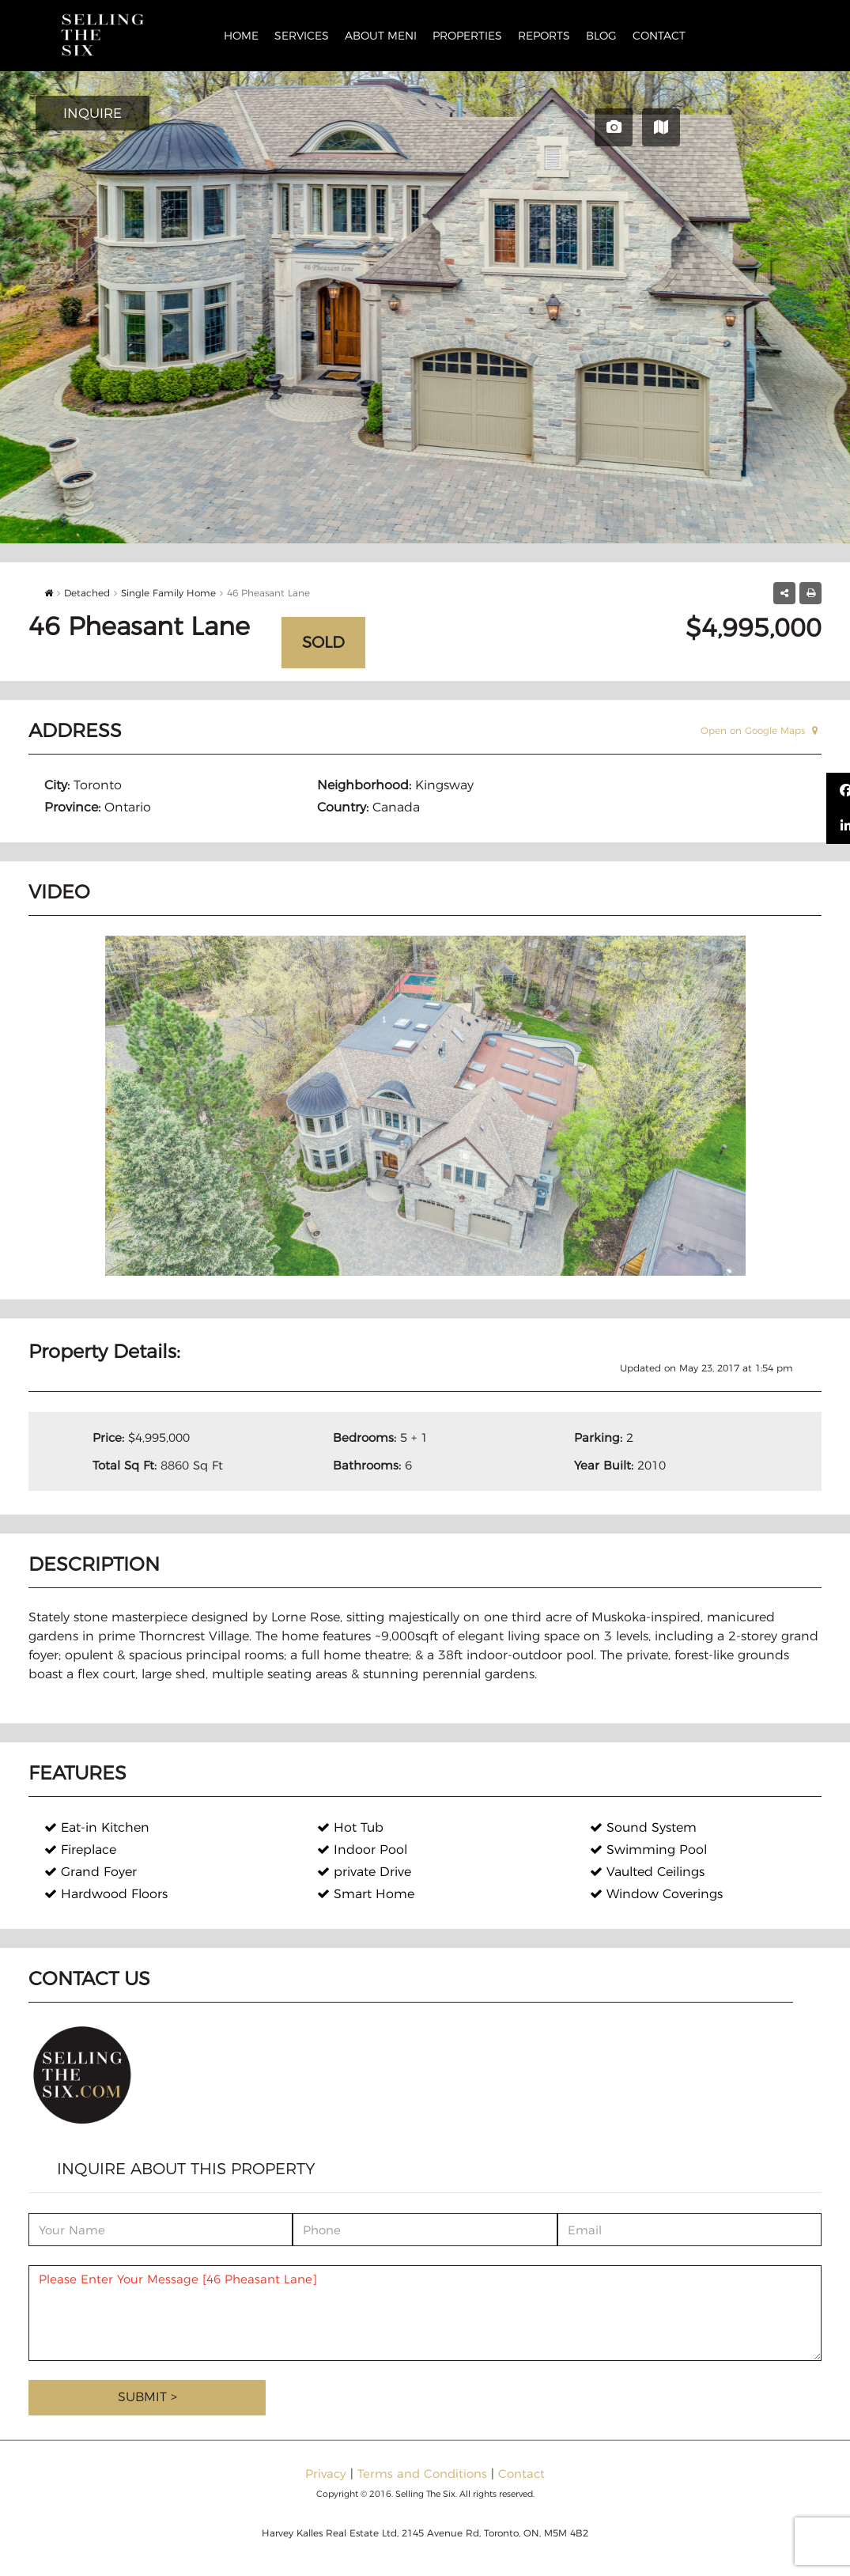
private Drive (364, 1871)
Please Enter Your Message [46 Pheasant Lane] (425, 2313)
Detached (87, 593)
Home (241, 35)
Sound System (643, 1827)
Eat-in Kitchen (96, 1827)
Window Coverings (656, 1893)
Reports (544, 35)
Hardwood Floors (106, 1893)
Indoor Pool (362, 1849)
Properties (467, 35)
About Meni (381, 35)
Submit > (147, 2396)
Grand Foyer (90, 1871)
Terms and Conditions (422, 2473)
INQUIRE (92, 113)
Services (301, 35)
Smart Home (365, 1893)
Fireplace (80, 1849)
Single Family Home (168, 593)
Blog (601, 35)
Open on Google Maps (759, 730)
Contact (659, 35)
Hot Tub (350, 1827)
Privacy (325, 2473)
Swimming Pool (648, 1849)
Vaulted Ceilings (647, 1871)
